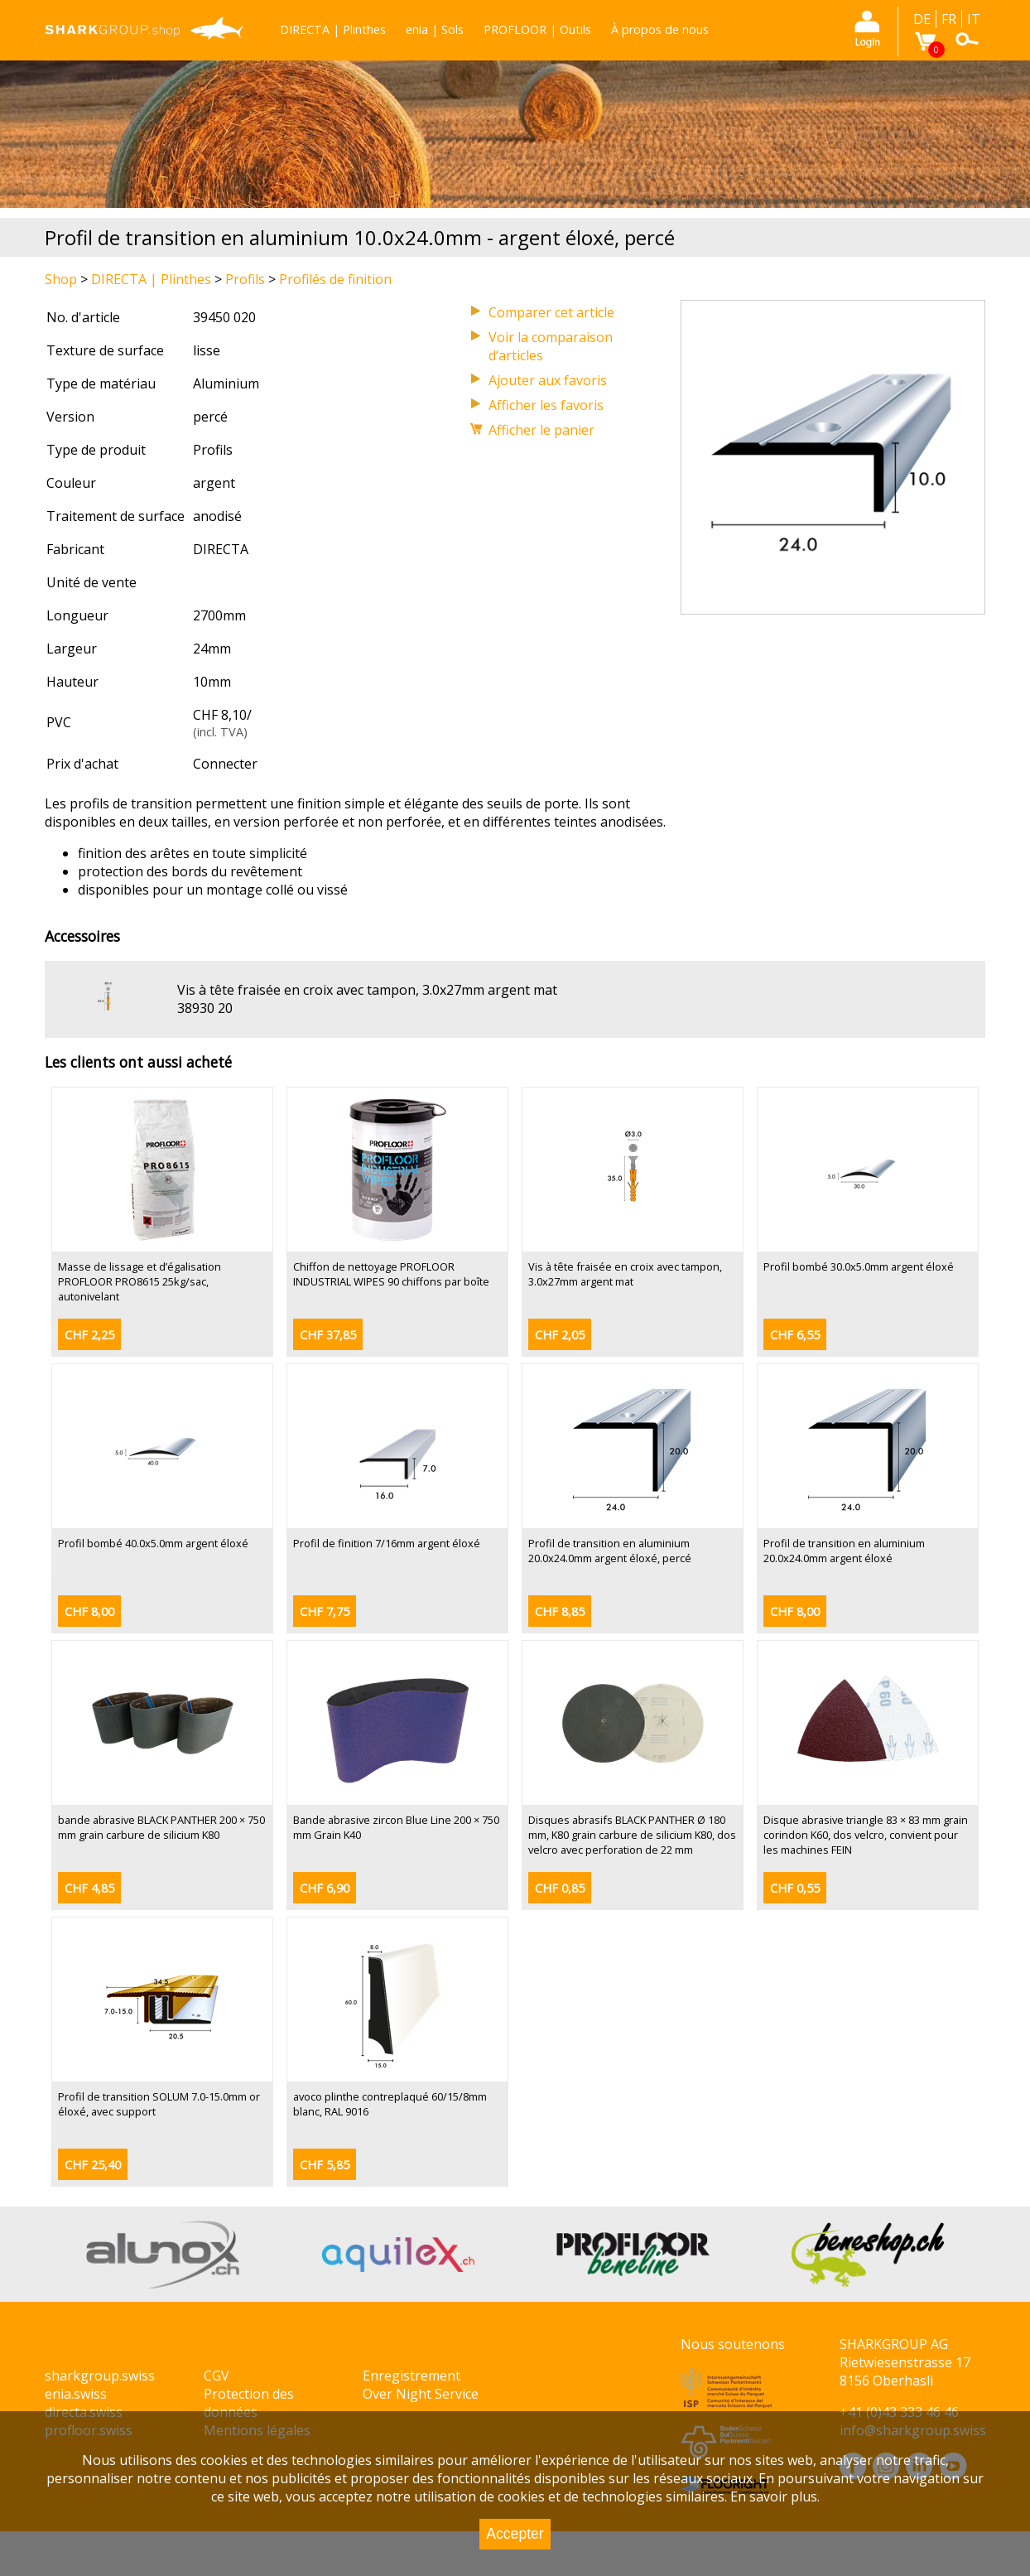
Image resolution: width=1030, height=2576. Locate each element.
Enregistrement (411, 2375)
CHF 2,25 (89, 1335)
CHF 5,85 (324, 2165)
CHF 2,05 (560, 1335)
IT (973, 19)
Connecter (225, 764)
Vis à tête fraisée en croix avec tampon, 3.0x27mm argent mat (367, 990)
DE (922, 19)
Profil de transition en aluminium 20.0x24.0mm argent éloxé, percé (609, 1550)
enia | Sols (435, 29)
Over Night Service (421, 2394)
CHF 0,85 (560, 1888)
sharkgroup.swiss (100, 2375)
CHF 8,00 (89, 1611)
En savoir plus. (775, 2496)
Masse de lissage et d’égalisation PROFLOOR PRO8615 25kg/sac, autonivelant (139, 1281)
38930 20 (205, 1008)
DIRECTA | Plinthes (333, 29)
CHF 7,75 (324, 1611)
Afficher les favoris (546, 405)
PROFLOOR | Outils (537, 29)
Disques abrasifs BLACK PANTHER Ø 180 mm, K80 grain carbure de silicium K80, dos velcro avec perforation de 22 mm (632, 1834)
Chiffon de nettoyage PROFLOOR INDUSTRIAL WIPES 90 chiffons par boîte (391, 1274)
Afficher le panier (541, 430)
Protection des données (249, 2403)
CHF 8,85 (560, 1611)
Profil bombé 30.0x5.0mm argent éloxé (858, 1266)
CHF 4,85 (89, 1888)
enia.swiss (76, 2394)
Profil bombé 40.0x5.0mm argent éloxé (153, 1543)
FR (948, 19)
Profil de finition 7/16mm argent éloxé (386, 1543)
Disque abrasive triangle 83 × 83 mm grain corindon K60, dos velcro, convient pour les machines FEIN (865, 1834)
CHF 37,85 (328, 1335)
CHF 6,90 (324, 1888)
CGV (216, 2375)
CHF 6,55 (795, 1335)
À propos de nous (660, 29)
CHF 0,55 (795, 1888)
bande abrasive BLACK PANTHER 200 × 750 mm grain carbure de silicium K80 (161, 1827)
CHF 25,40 (93, 2165)
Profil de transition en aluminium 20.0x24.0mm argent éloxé (844, 1550)
